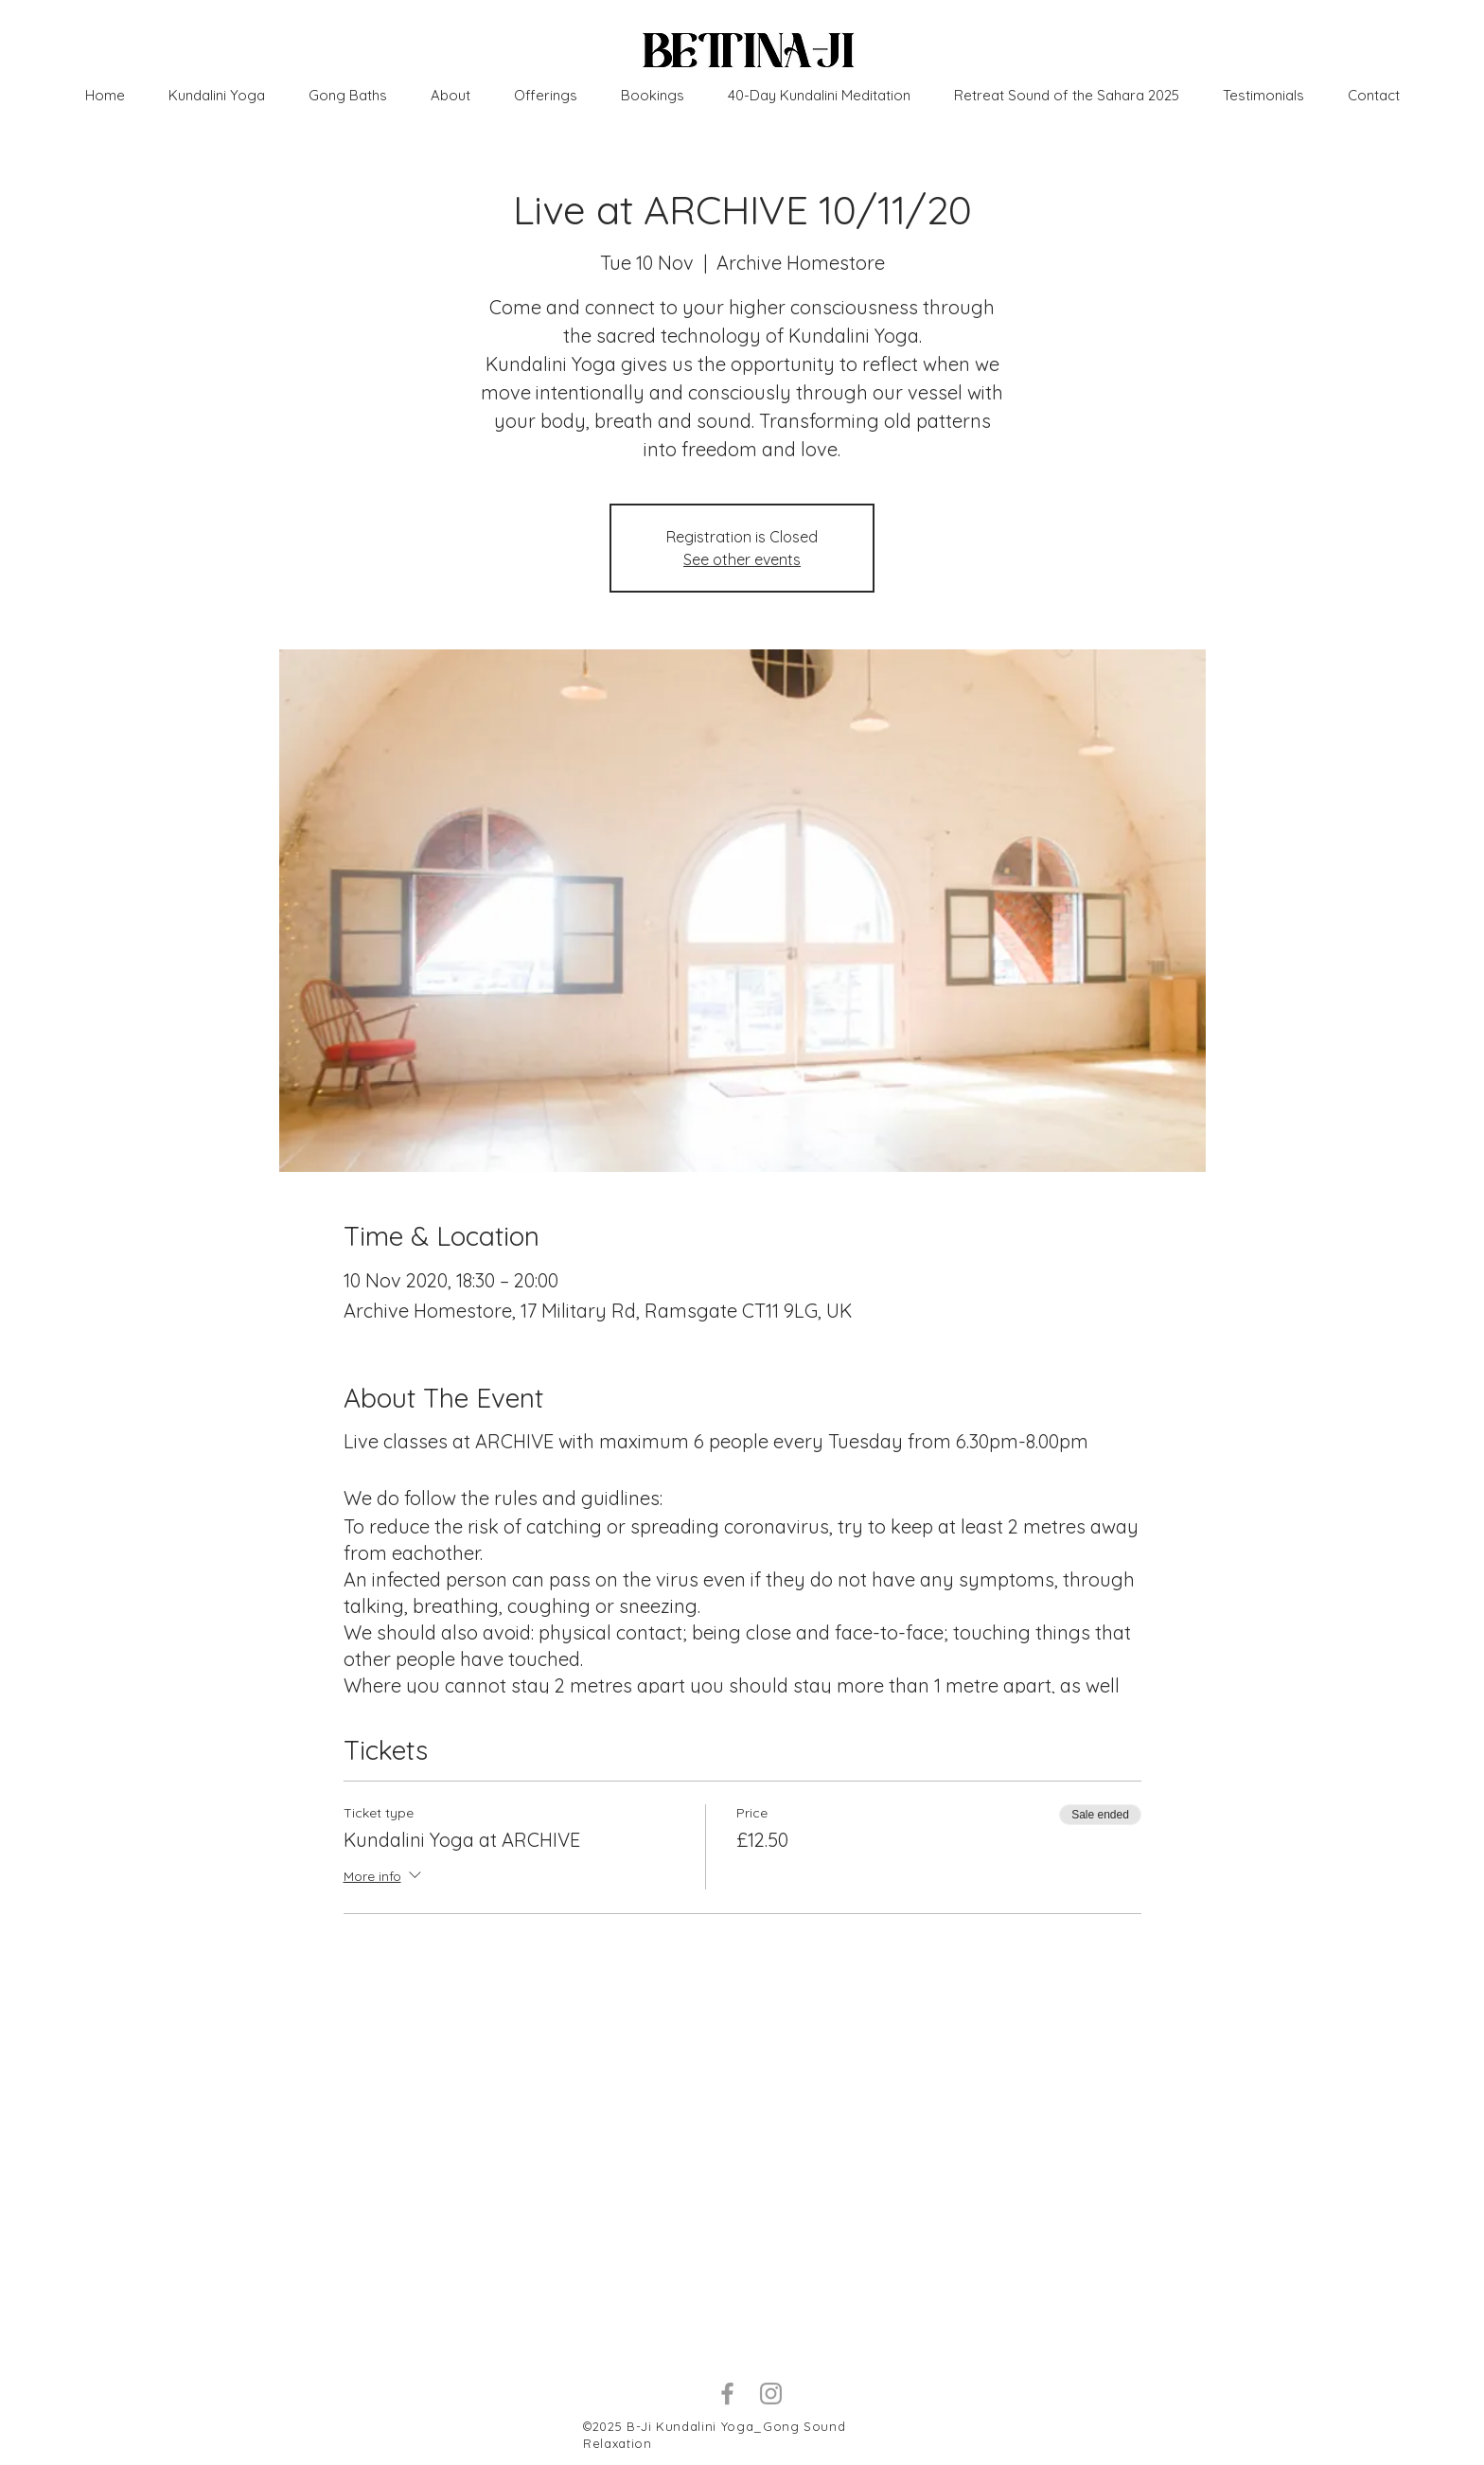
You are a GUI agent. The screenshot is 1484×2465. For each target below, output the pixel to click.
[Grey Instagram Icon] (771, 2393)
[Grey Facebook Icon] (727, 2393)
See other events (742, 559)
